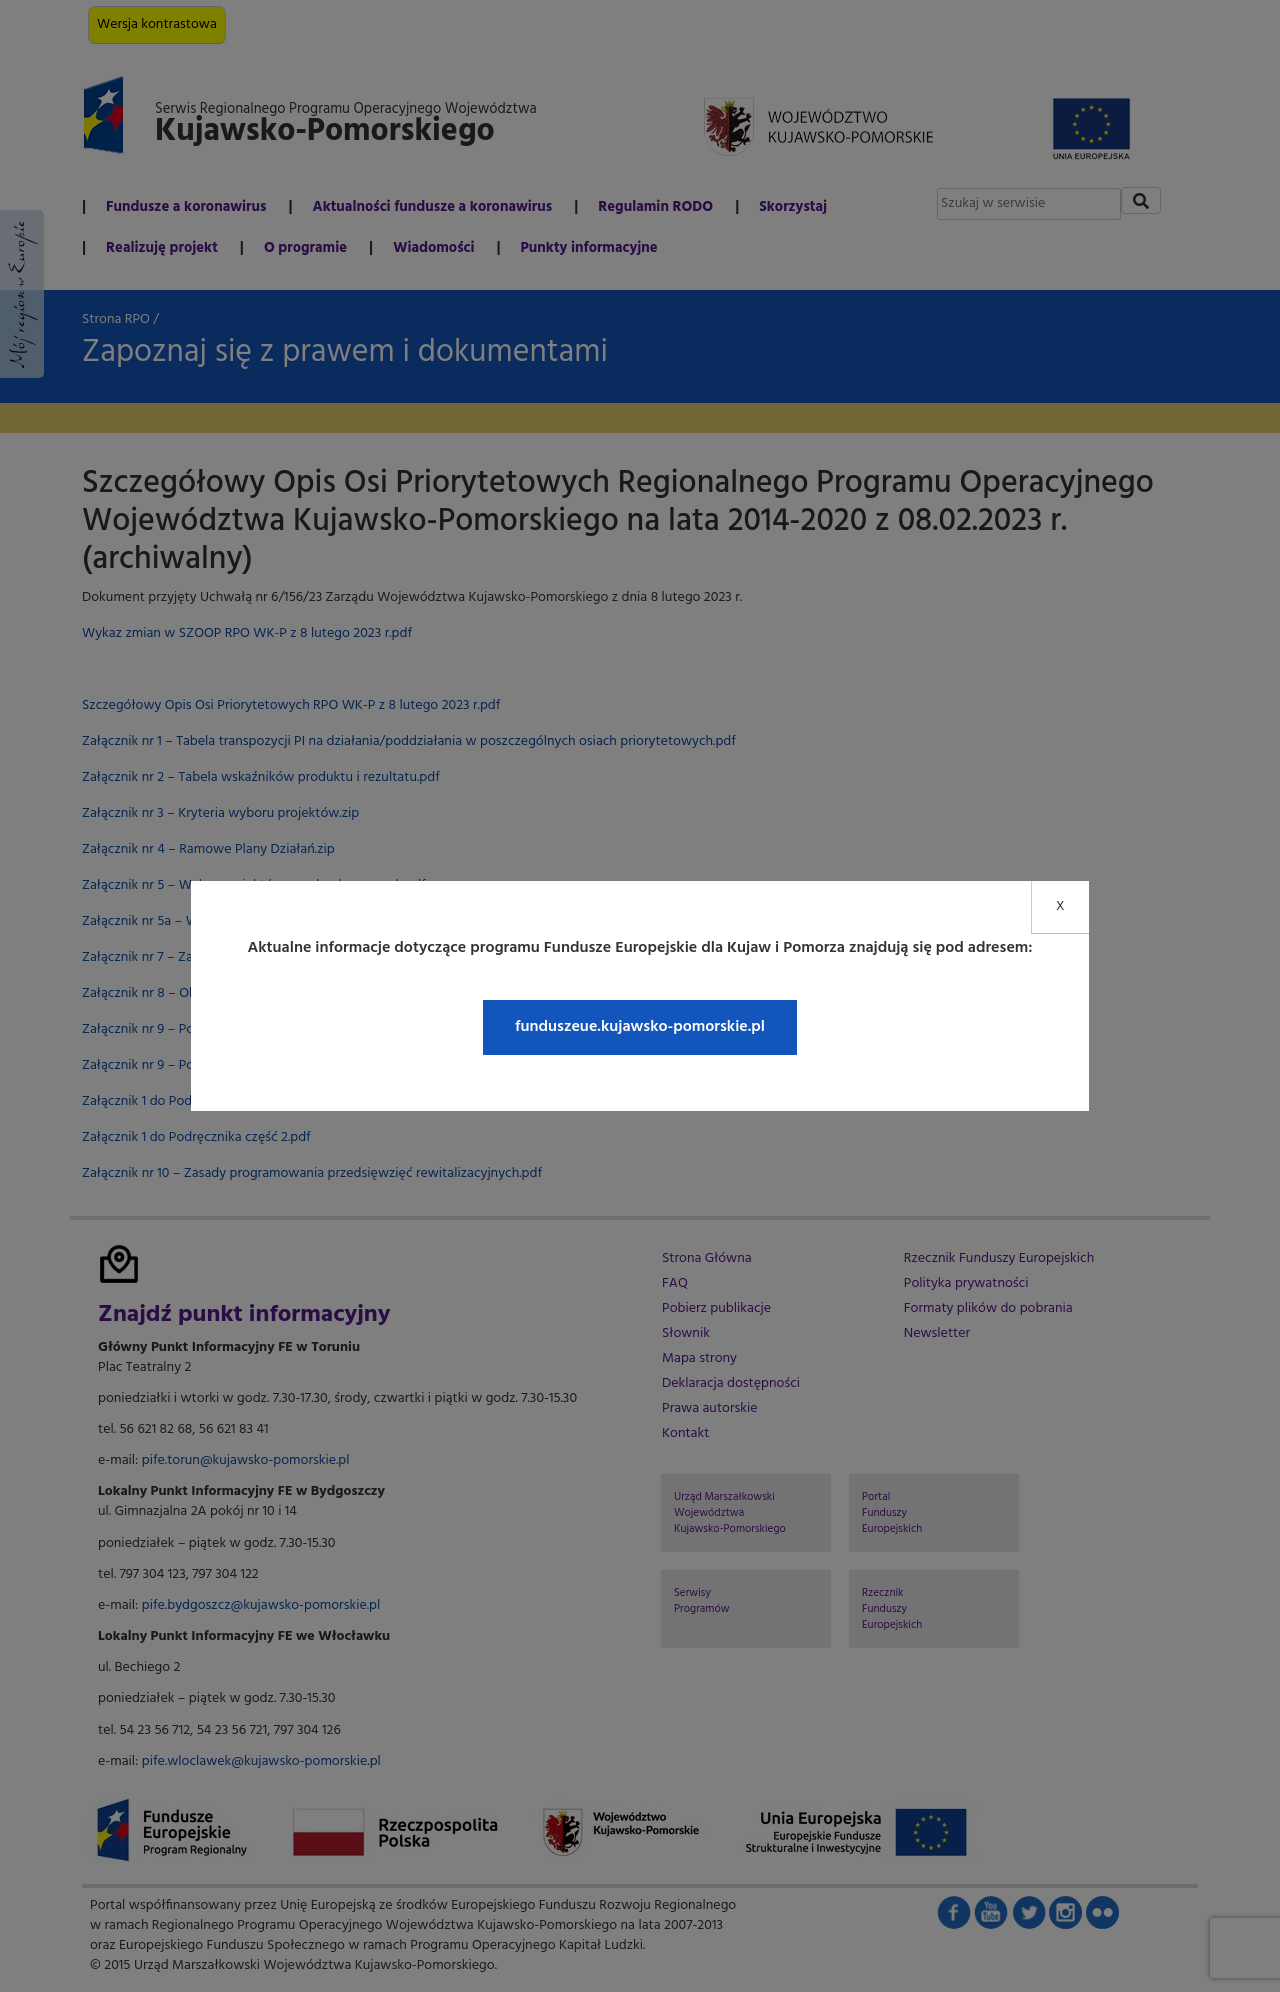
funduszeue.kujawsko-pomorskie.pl (640, 1027)
